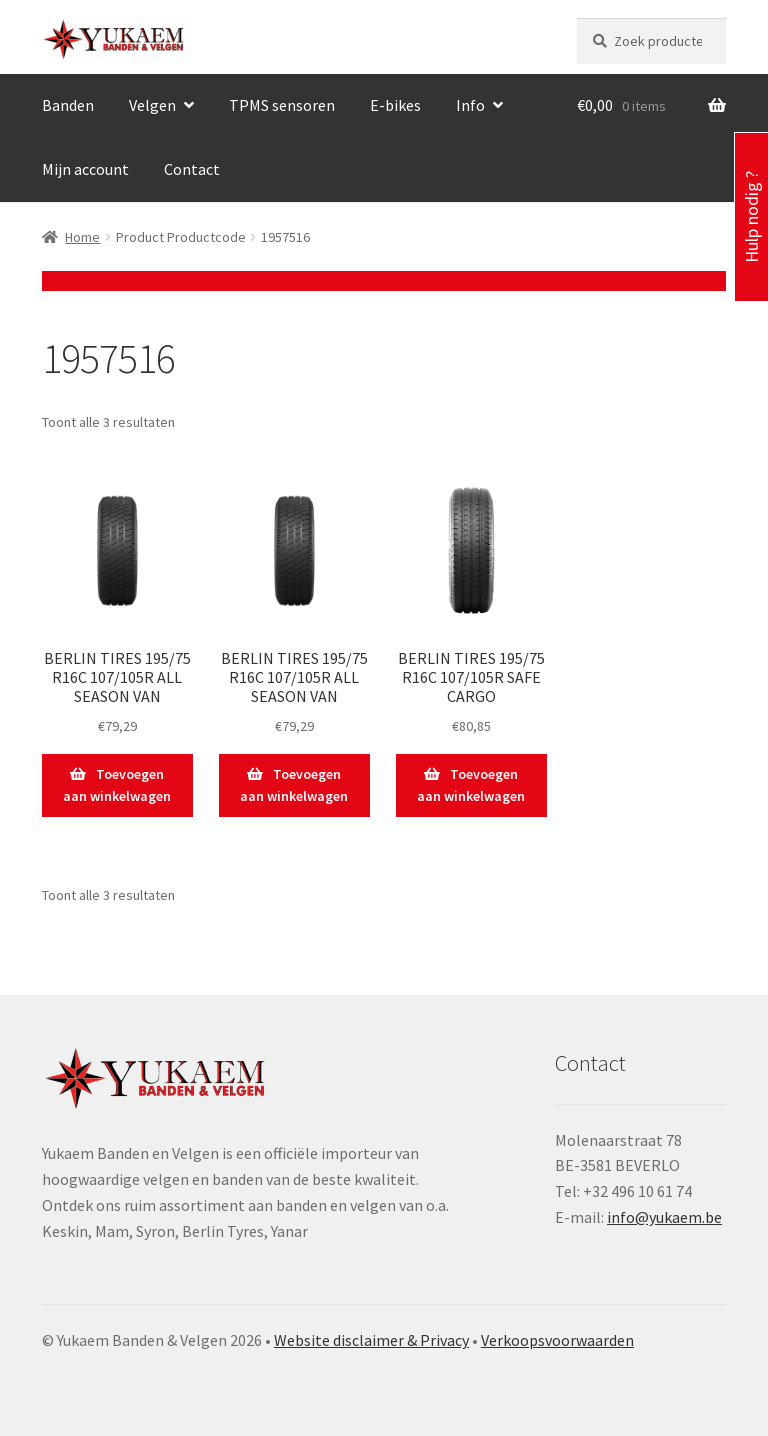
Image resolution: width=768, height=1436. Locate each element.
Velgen (152, 105)
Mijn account (85, 169)
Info (470, 105)
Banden (68, 105)
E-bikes (395, 105)
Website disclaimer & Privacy (371, 1340)
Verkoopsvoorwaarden (557, 1340)
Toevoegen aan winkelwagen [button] (117, 785)
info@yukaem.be (664, 1217)
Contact (192, 169)
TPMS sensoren (282, 105)
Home (82, 237)
